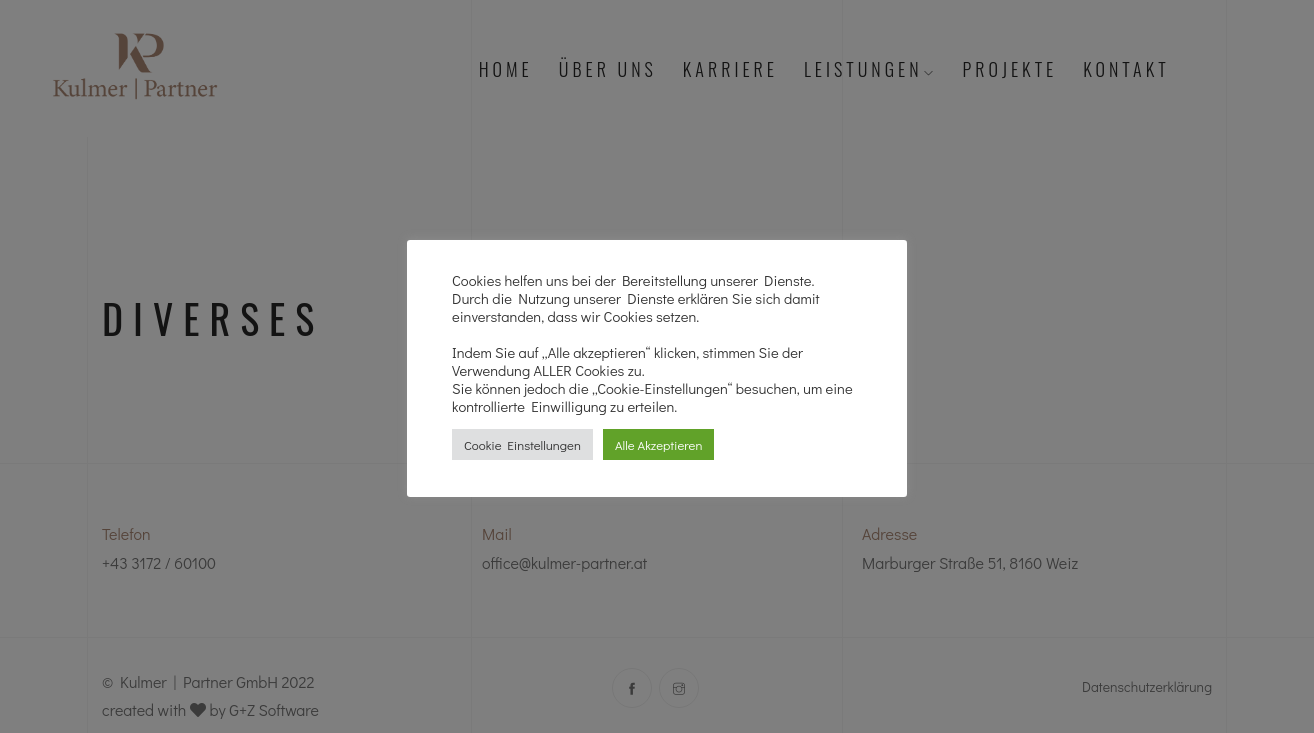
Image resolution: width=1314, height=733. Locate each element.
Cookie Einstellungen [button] (522, 444)
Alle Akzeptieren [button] (658, 444)
